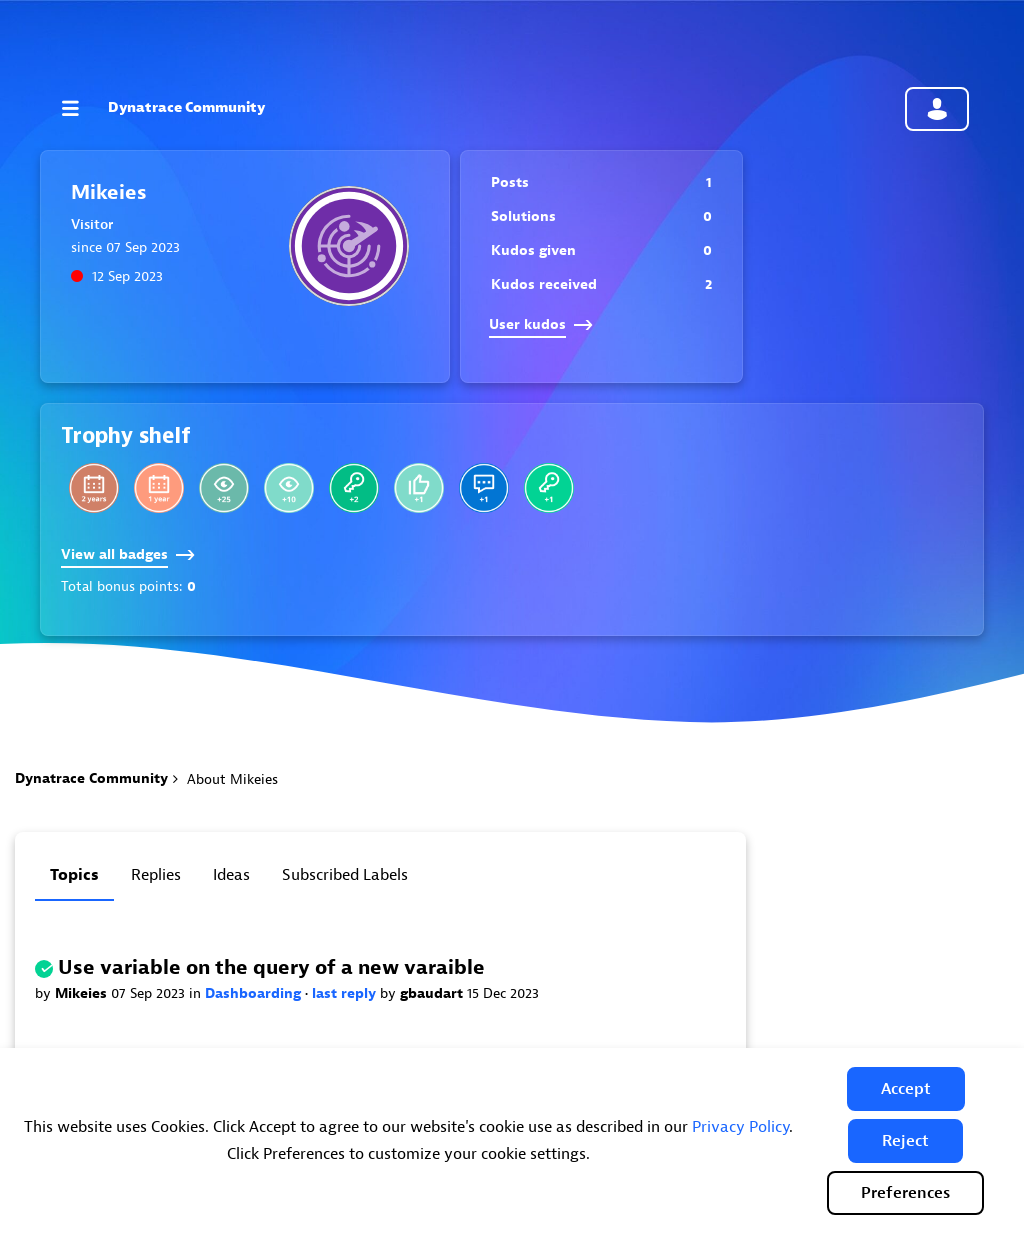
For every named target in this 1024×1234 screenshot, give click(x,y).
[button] (906, 1089)
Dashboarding (255, 993)
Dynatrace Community (186, 107)
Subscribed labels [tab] (345, 875)
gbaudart (433, 993)
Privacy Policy (740, 1127)
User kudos (541, 324)
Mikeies (83, 993)
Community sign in (937, 109)
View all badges (128, 554)
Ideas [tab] (231, 875)
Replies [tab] (156, 875)
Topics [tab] (74, 875)
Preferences (905, 1193)
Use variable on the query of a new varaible (271, 967)
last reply (346, 993)
